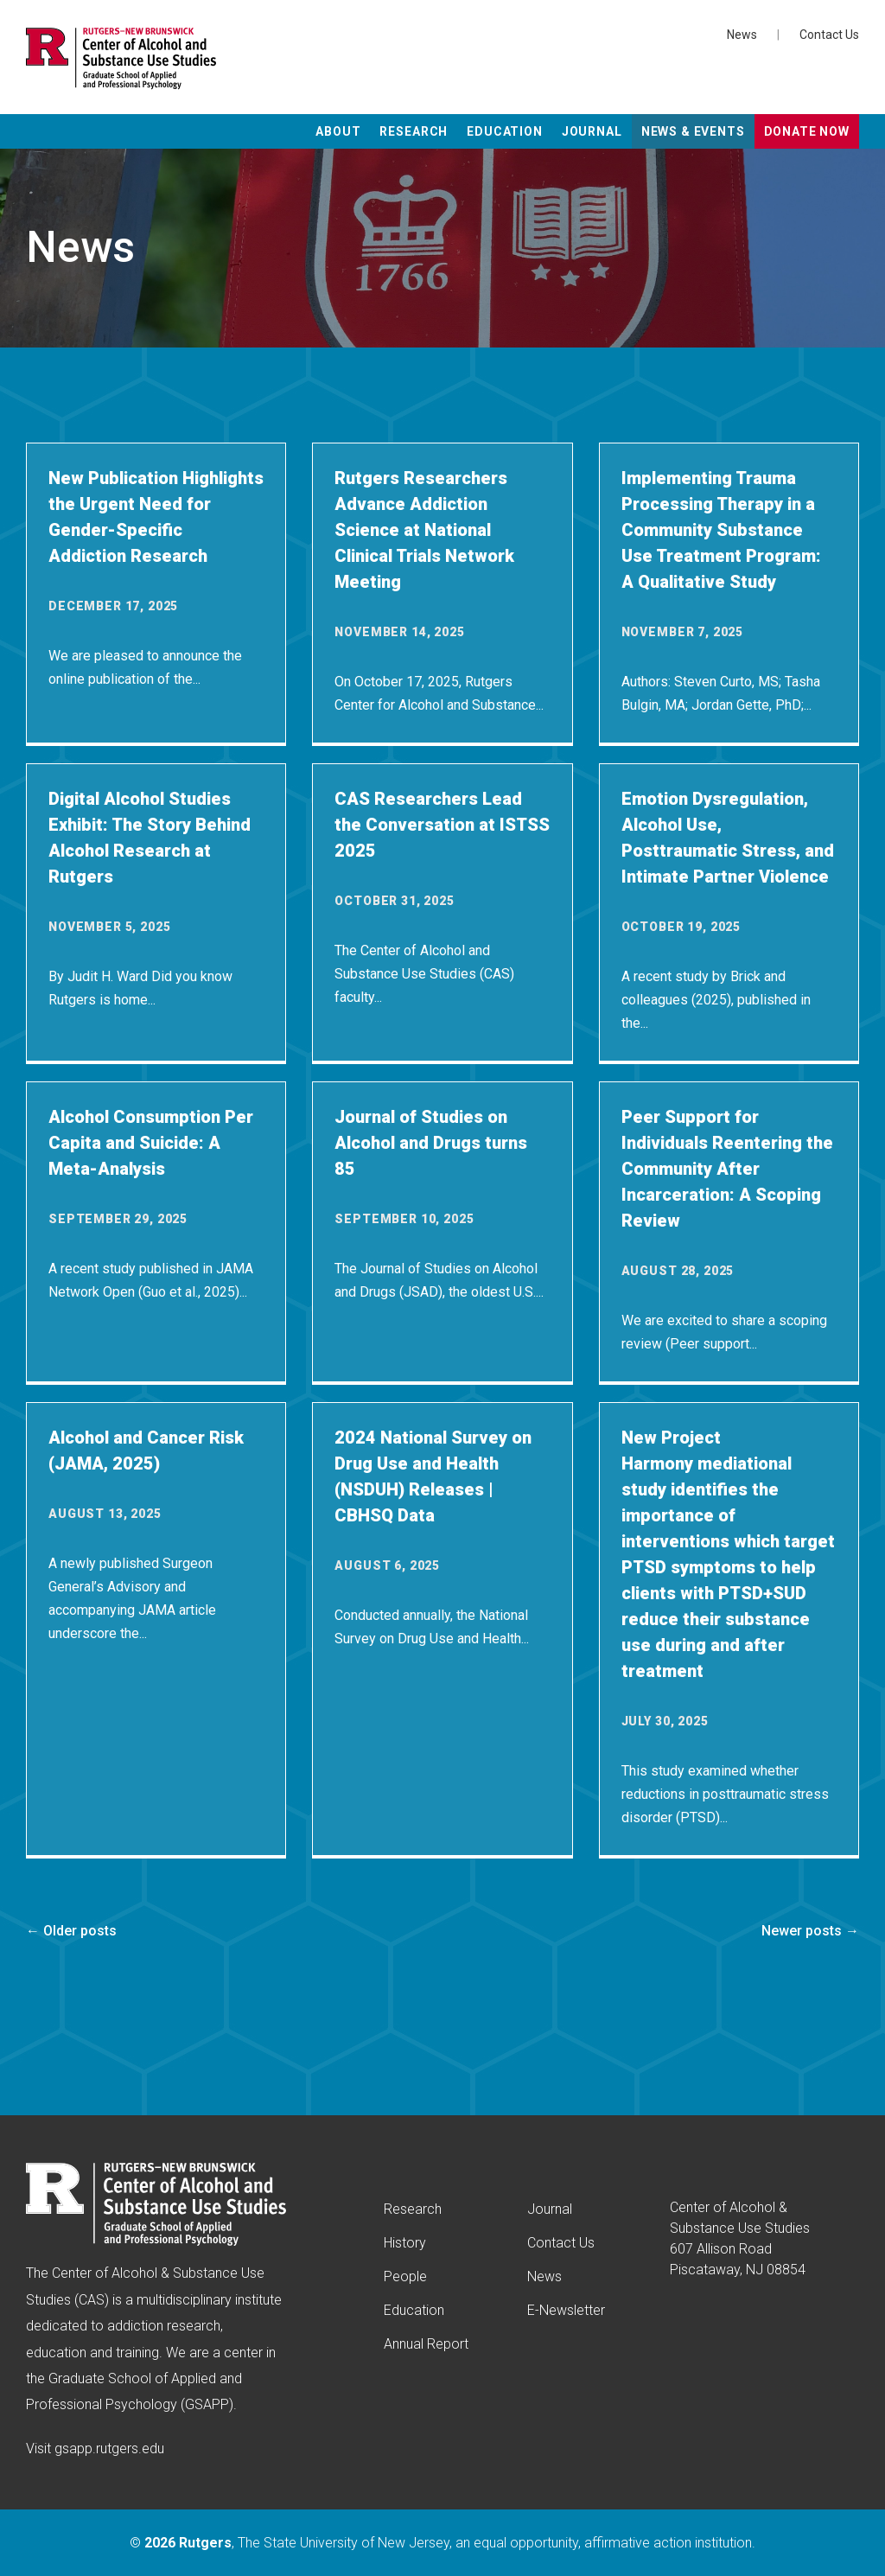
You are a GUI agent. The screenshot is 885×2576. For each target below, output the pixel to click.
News (742, 34)
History (405, 2243)
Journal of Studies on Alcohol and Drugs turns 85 (430, 1142)
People (405, 2276)
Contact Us (829, 34)
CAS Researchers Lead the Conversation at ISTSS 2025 (442, 824)
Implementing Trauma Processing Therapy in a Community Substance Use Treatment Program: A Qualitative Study (721, 530)
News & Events (693, 131)
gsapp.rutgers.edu (109, 2448)
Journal (592, 131)
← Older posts (71, 1930)
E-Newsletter (566, 2310)
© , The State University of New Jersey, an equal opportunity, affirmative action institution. (442, 2543)
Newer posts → (810, 1930)
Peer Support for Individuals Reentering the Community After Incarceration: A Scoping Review (727, 1168)
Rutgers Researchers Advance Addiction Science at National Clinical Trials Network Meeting (424, 530)
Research (413, 131)
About (337, 131)
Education (505, 131)
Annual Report (426, 2344)
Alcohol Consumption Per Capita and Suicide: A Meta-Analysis (150, 1142)
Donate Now (807, 131)
